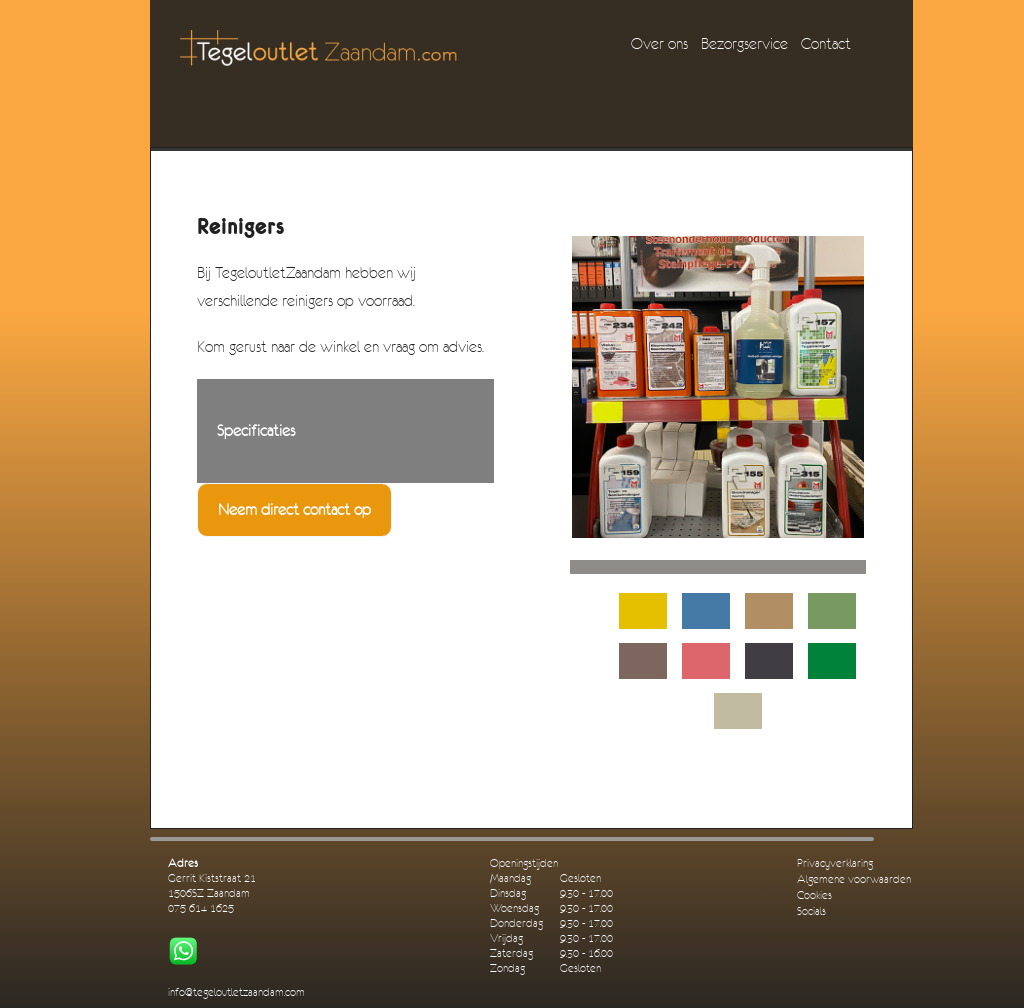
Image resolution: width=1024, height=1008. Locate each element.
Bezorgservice (744, 43)
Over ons (659, 43)
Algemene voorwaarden (854, 879)
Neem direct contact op (294, 509)
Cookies (814, 895)
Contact (826, 43)
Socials (811, 911)
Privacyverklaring (835, 863)
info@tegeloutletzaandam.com (236, 992)
